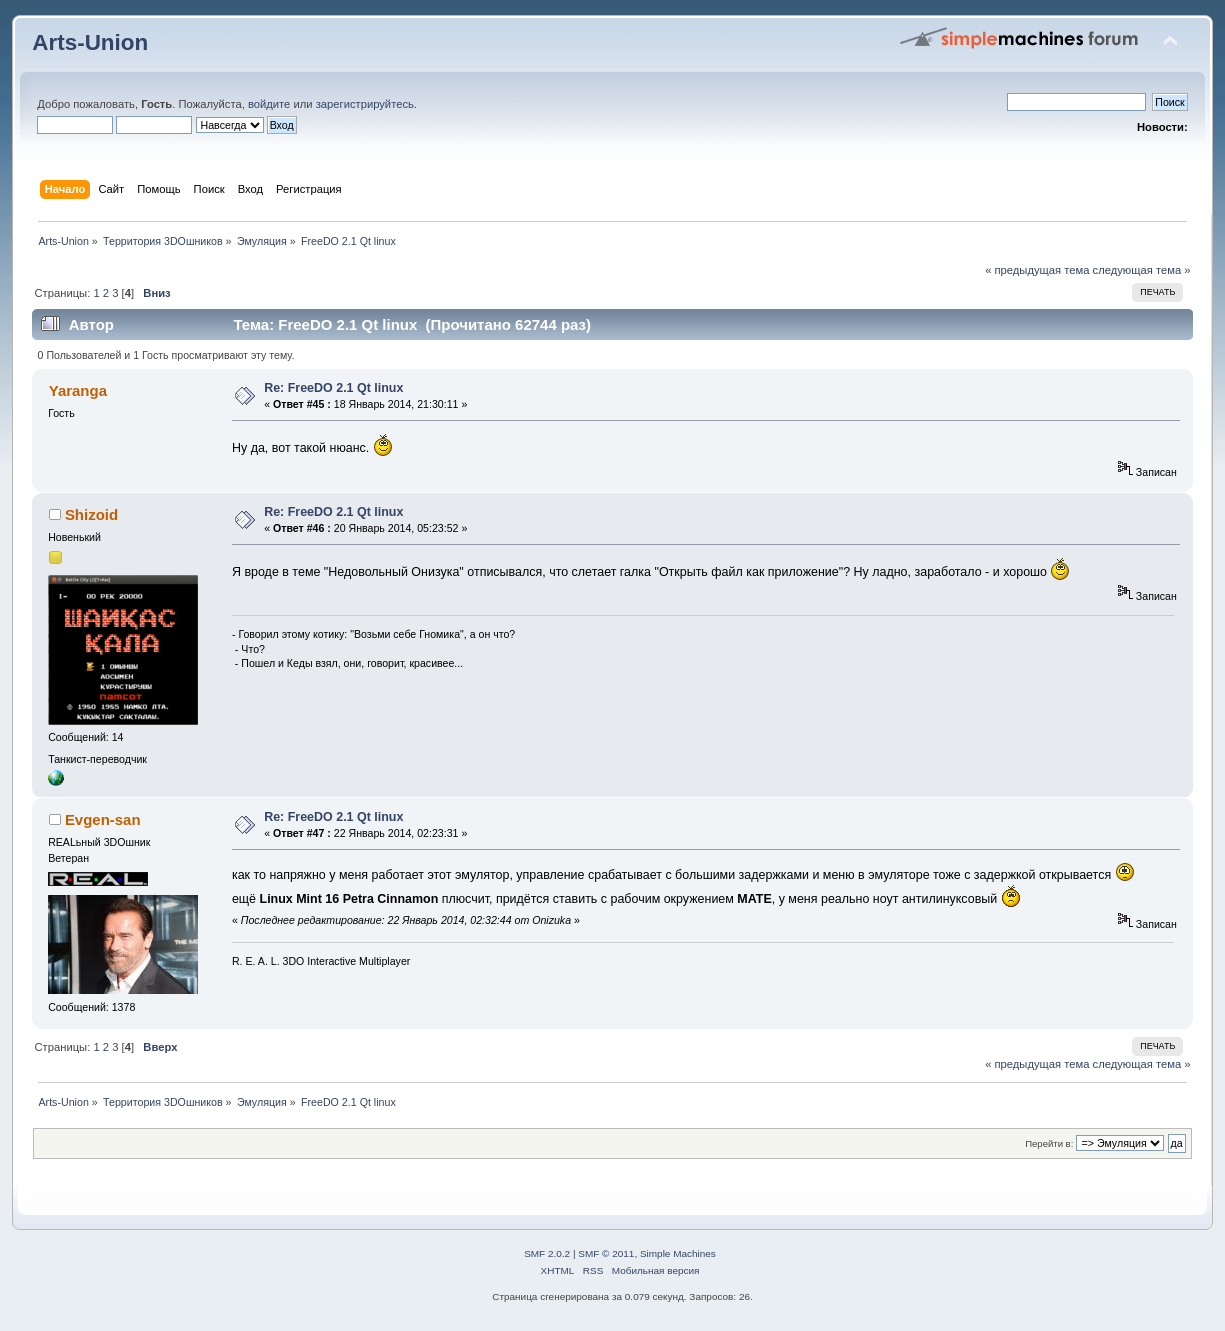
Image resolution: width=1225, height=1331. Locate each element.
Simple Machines (678, 1253)
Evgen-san (103, 819)
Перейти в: (1049, 1143)
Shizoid (91, 514)
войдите (269, 104)
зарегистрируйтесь (365, 104)
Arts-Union (90, 42)
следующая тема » (1142, 270)
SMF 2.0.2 (547, 1253)
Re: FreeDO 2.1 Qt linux (333, 388)
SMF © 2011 (606, 1253)
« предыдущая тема (1037, 270)
